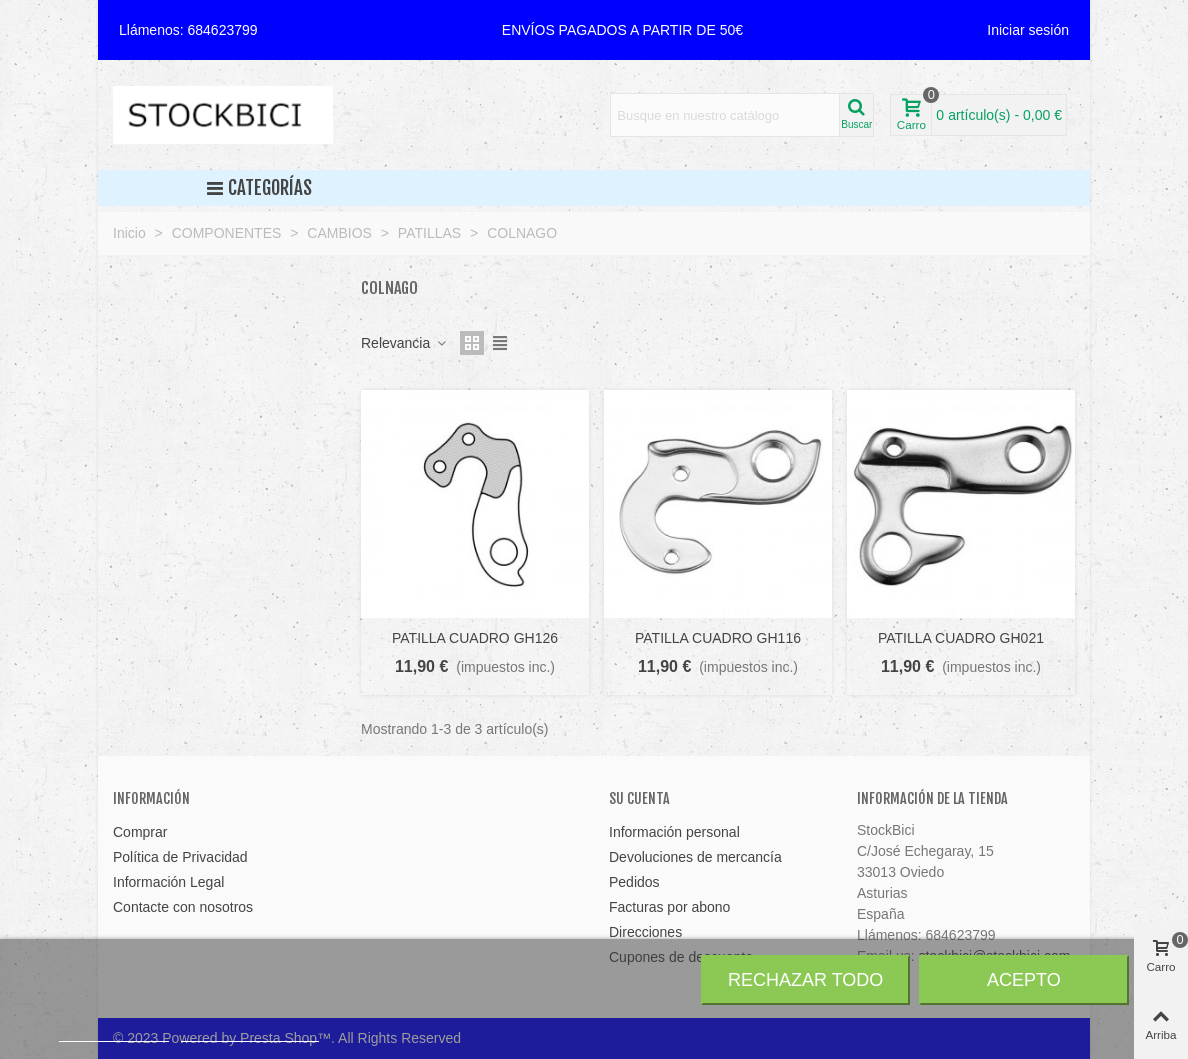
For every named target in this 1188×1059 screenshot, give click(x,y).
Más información (114, 1032)
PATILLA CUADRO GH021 (961, 638)
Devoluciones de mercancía (695, 857)
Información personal (674, 832)
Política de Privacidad (180, 857)
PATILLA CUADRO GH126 (475, 638)
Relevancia (404, 343)
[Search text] (725, 115)
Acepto (1024, 980)
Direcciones (645, 932)
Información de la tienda (932, 798)
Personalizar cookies (250, 1032)
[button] (622, 30)
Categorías (259, 188)
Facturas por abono (669, 907)
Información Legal (168, 882)
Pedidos (634, 882)
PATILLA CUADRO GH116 (718, 638)
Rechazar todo (805, 980)
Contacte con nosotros (183, 907)
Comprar (140, 832)
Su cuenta (639, 798)
